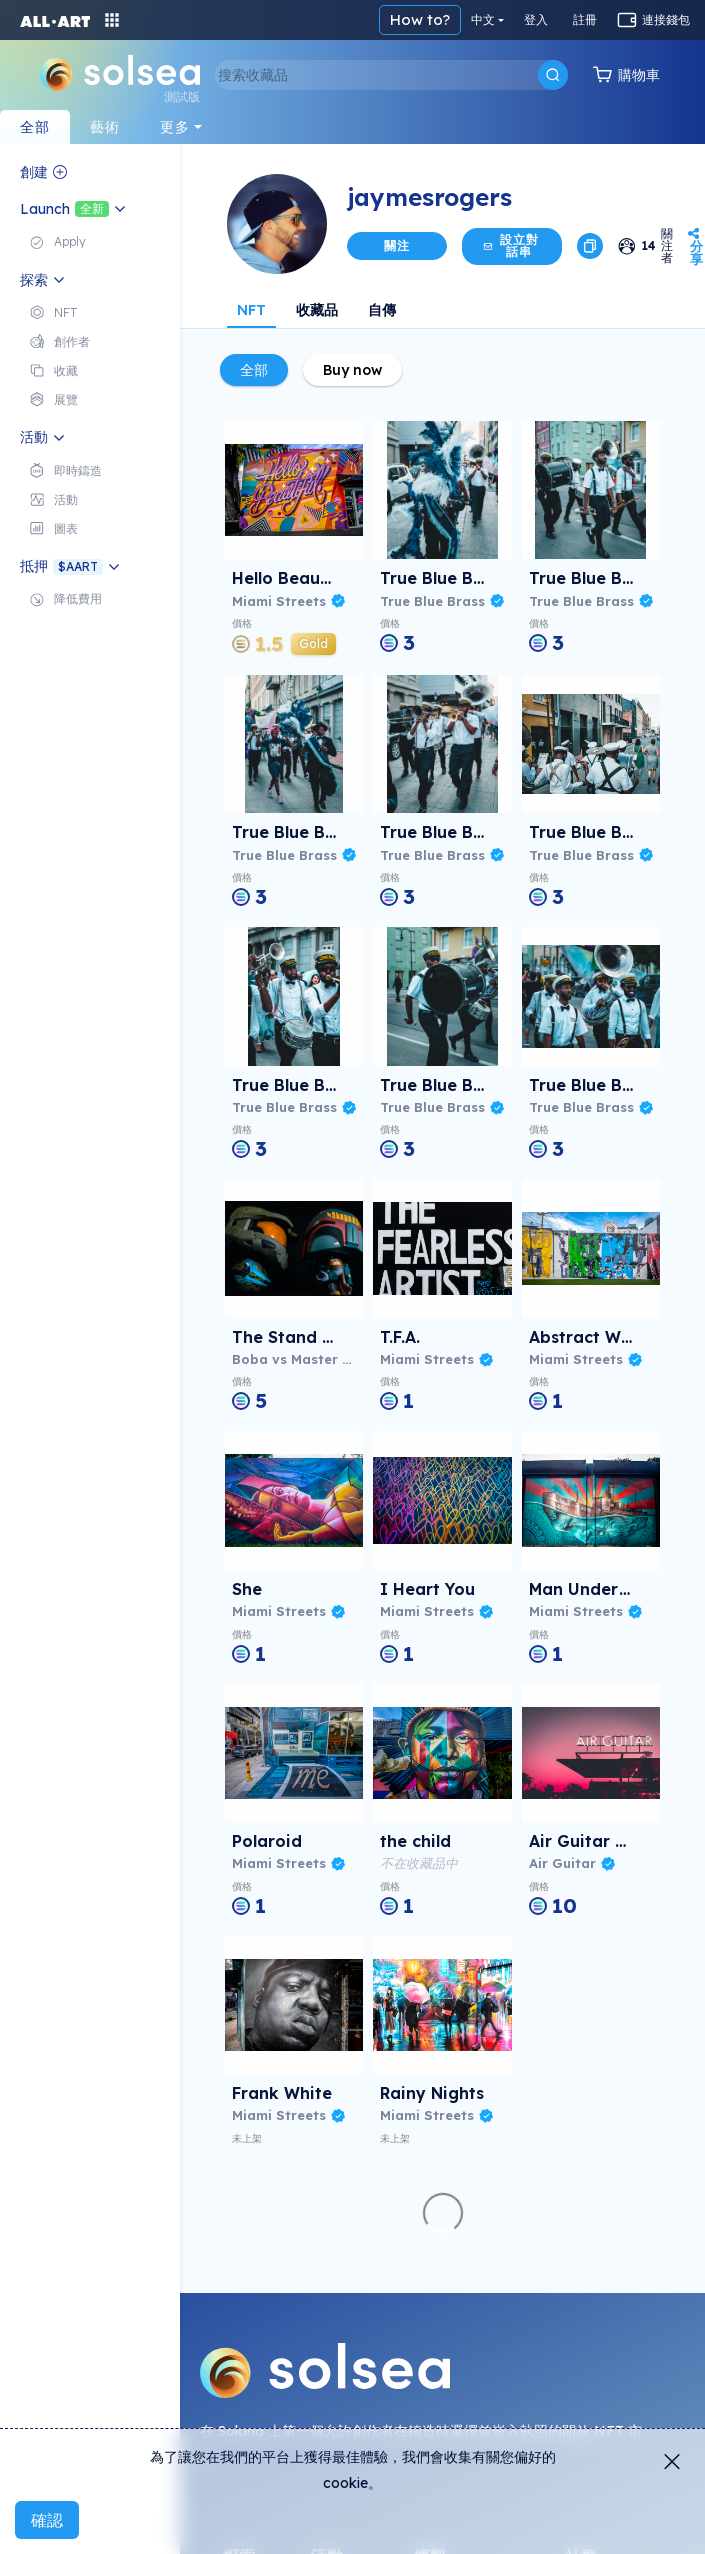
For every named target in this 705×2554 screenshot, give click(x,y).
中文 (483, 19)
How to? (420, 19)
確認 (47, 2520)
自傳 (382, 310)
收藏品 (317, 310)
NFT (251, 310)
